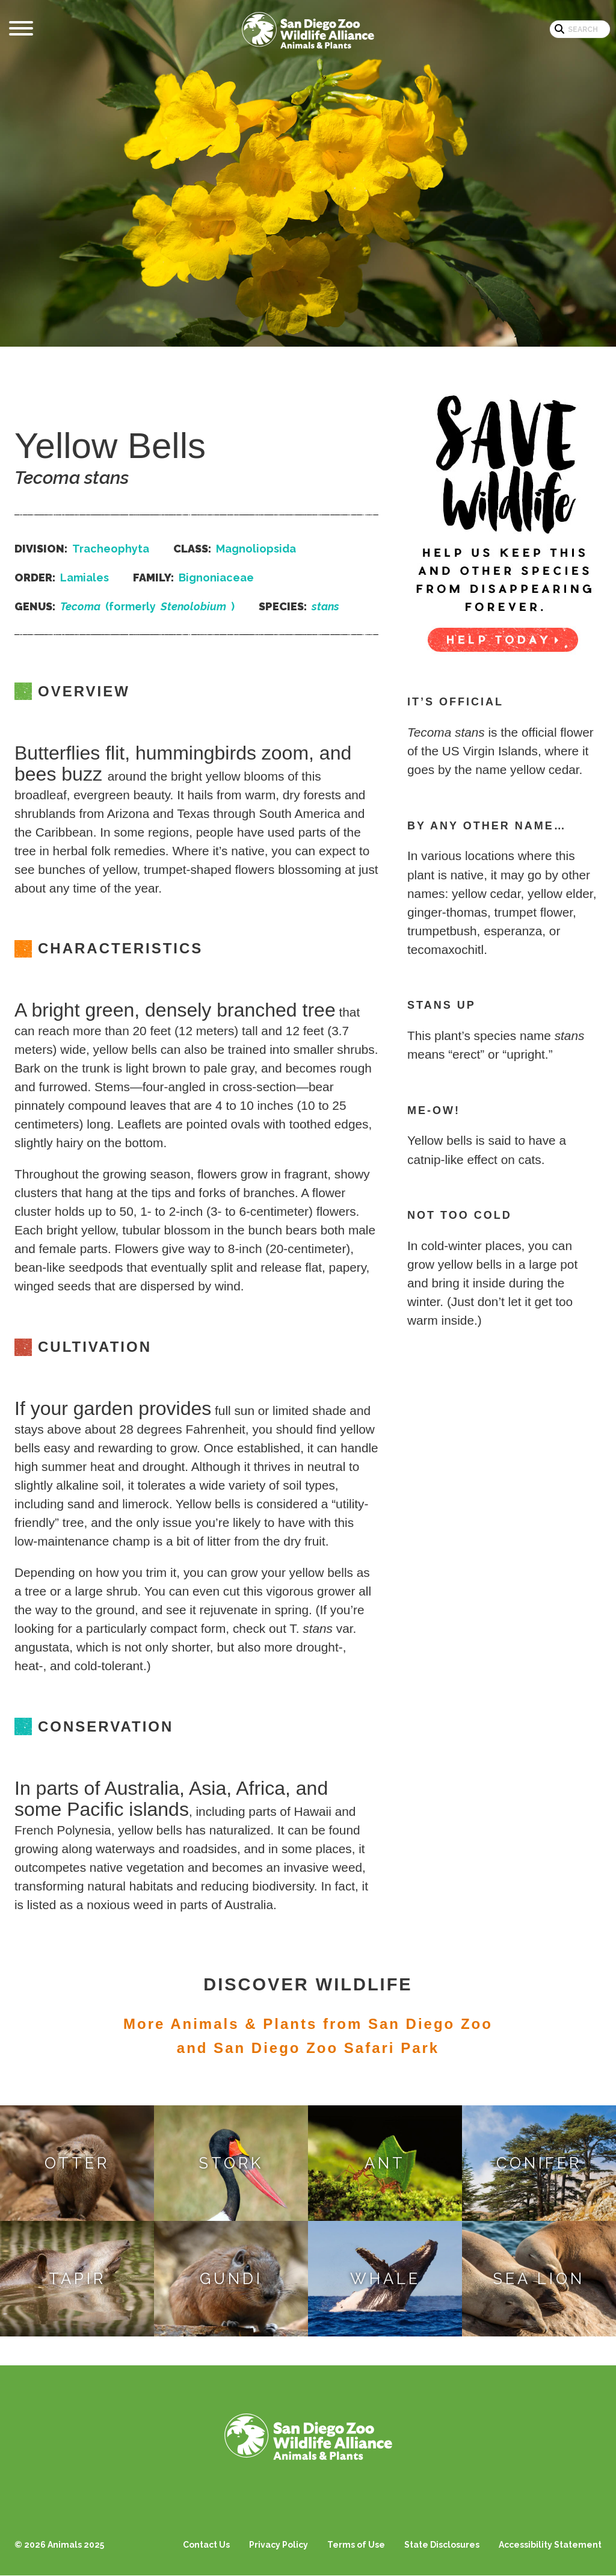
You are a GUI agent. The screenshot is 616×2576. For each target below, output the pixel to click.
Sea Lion (539, 2279)
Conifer (539, 2163)
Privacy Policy (278, 2545)
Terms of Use (356, 2545)
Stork (231, 2163)
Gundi (231, 2279)
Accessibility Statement (550, 2545)
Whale (385, 2279)
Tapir (77, 2279)
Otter (77, 2163)
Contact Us (206, 2545)
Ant (385, 2163)
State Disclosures (441, 2545)
